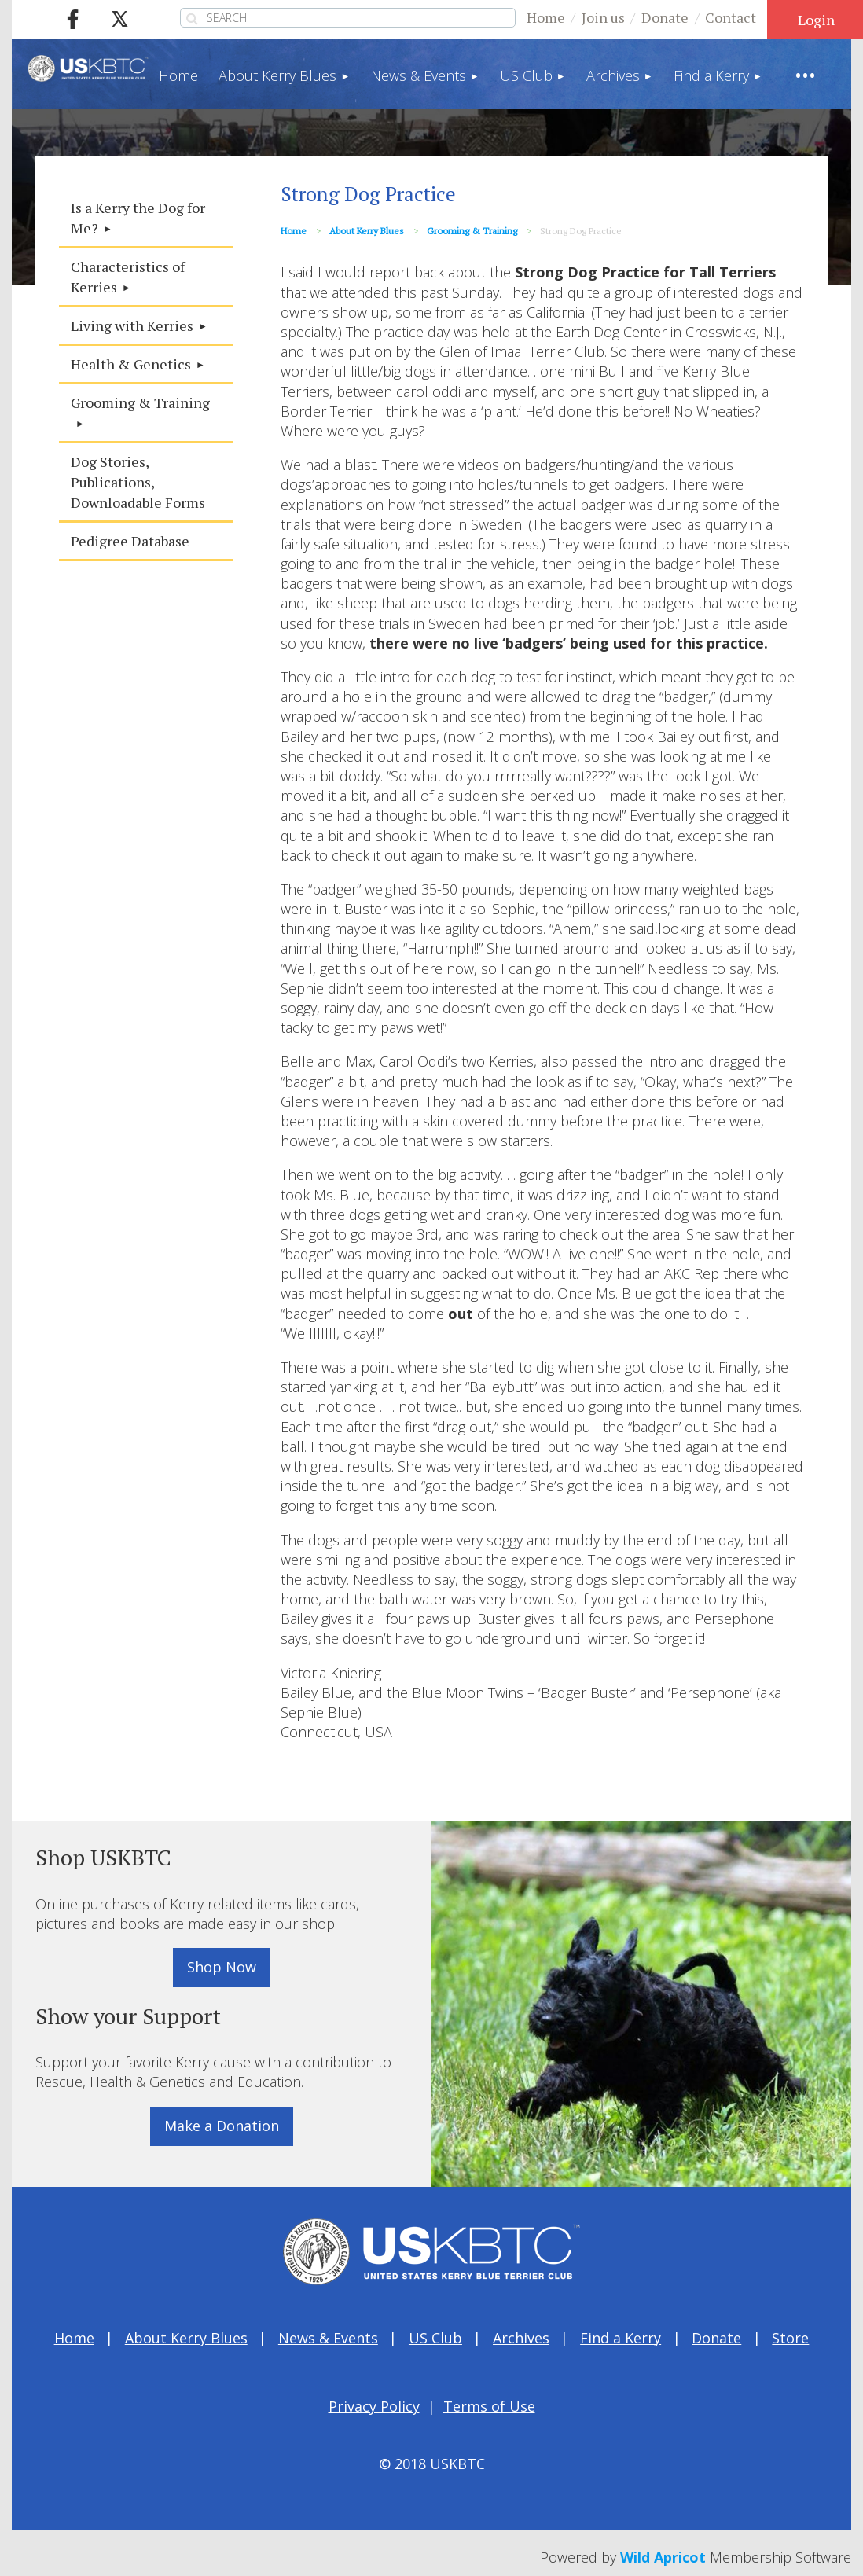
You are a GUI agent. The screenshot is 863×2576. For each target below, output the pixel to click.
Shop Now (221, 1966)
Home (546, 17)
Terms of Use (489, 2406)
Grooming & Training (472, 231)
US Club (435, 2337)
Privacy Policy (374, 2406)
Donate (665, 17)
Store (790, 2337)
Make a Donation (221, 2125)
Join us (603, 17)
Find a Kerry (620, 2337)
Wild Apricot (663, 2557)
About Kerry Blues (366, 231)
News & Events (328, 2337)
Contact (730, 17)
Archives (521, 2337)
